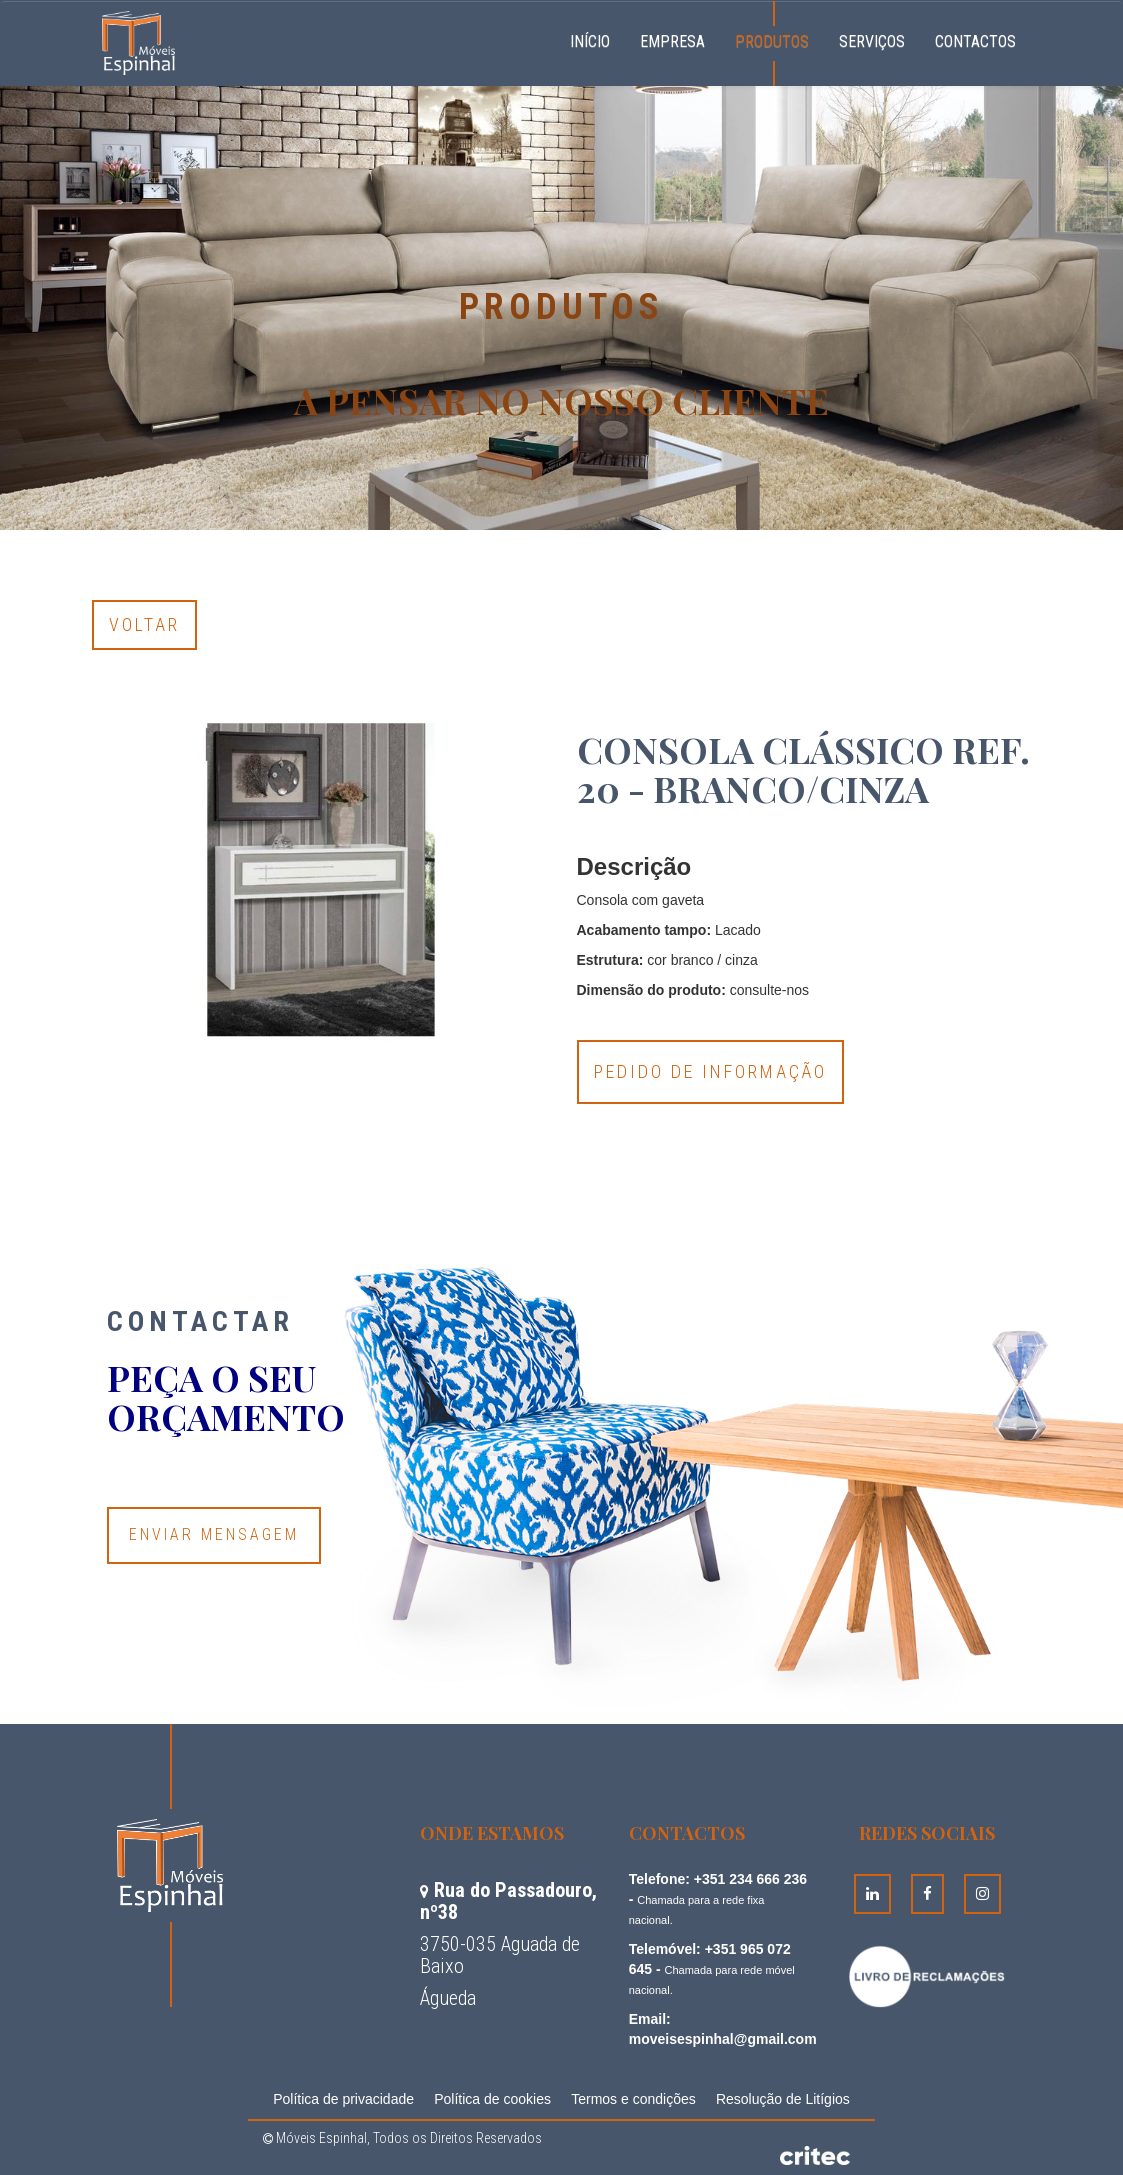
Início (597, 39)
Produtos (772, 41)
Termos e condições (633, 2099)
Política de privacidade (343, 2099)
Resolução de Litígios (783, 2099)
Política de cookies (492, 2099)
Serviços (872, 41)
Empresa (672, 41)
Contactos (975, 41)
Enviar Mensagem (214, 1534)
